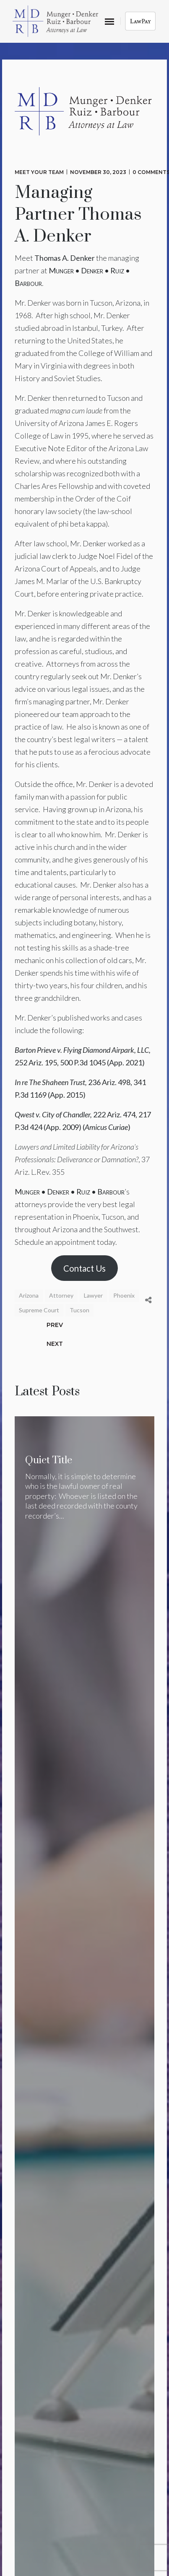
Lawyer (93, 1295)
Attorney (61, 1295)
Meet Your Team (39, 172)
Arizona (29, 1295)
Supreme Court (39, 1310)
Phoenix (124, 1295)
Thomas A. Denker (64, 257)
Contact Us (84, 1268)
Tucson (79, 1310)
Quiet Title (48, 1460)
